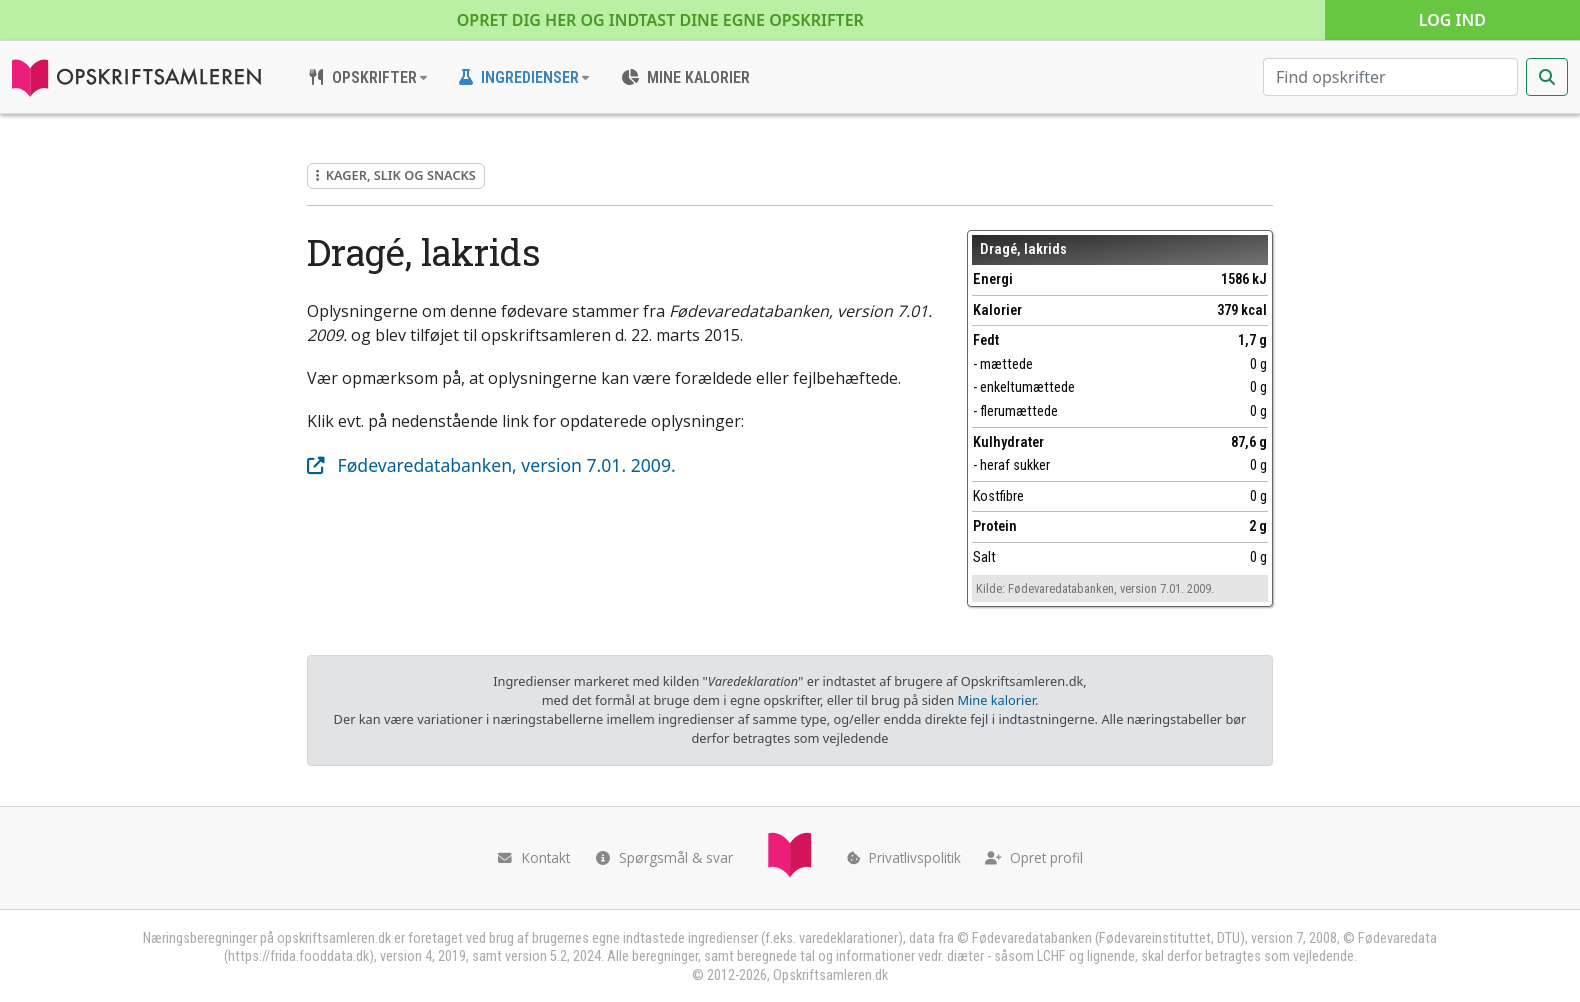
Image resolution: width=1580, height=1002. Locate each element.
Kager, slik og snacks (396, 175)
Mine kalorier (995, 700)
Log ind (1452, 20)
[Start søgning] (1547, 77)
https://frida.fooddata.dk (298, 956)
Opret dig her (660, 20)
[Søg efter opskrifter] (1390, 77)
